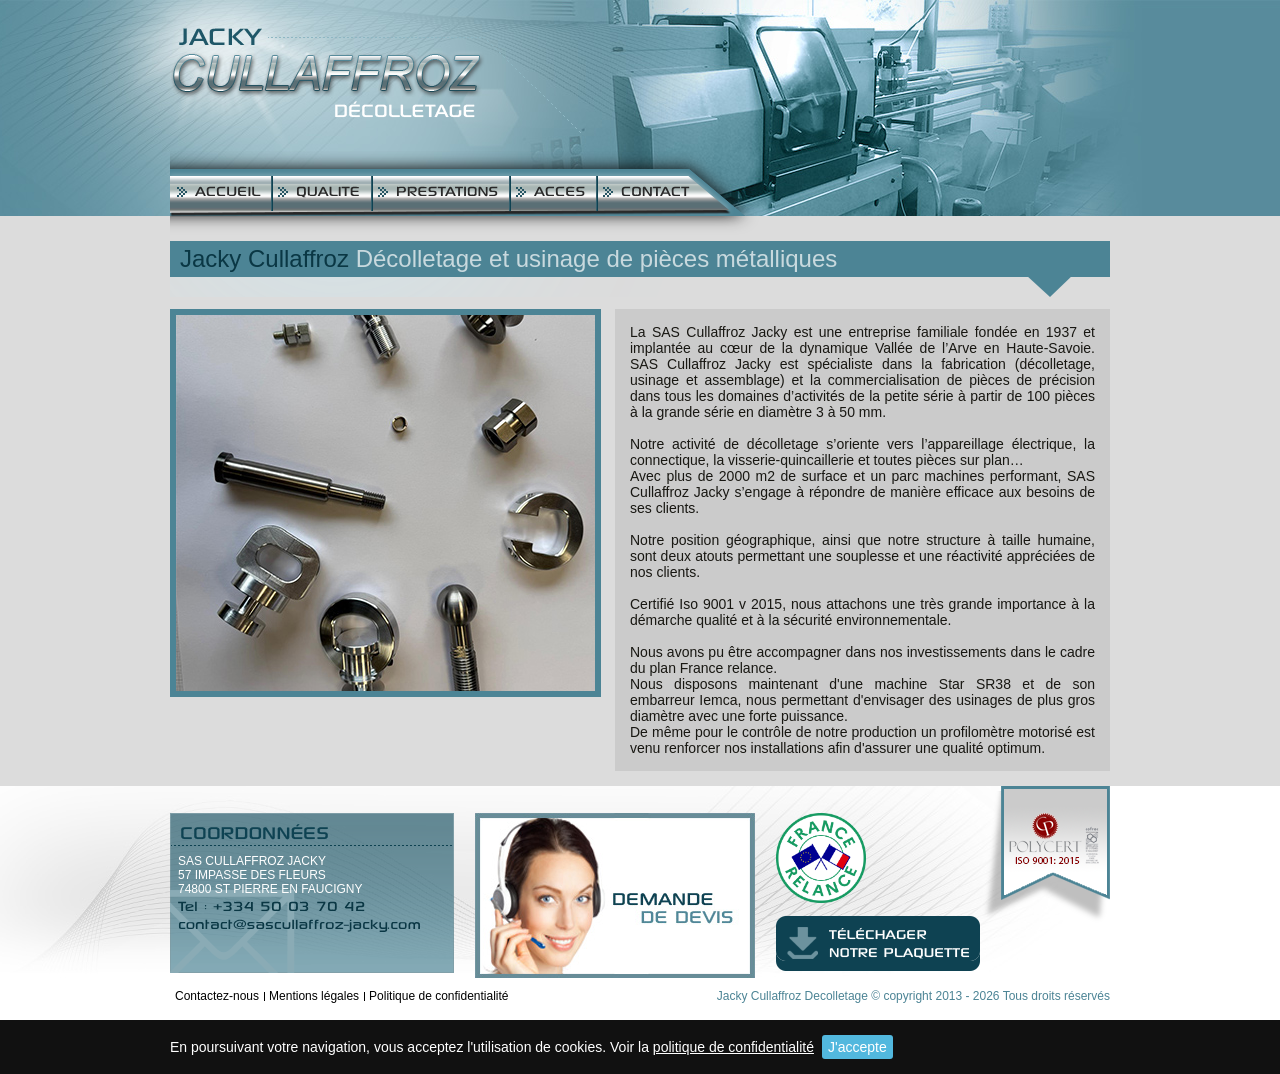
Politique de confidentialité (438, 996)
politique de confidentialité (733, 1047)
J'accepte (857, 1047)
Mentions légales (314, 996)
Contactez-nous (217, 996)
